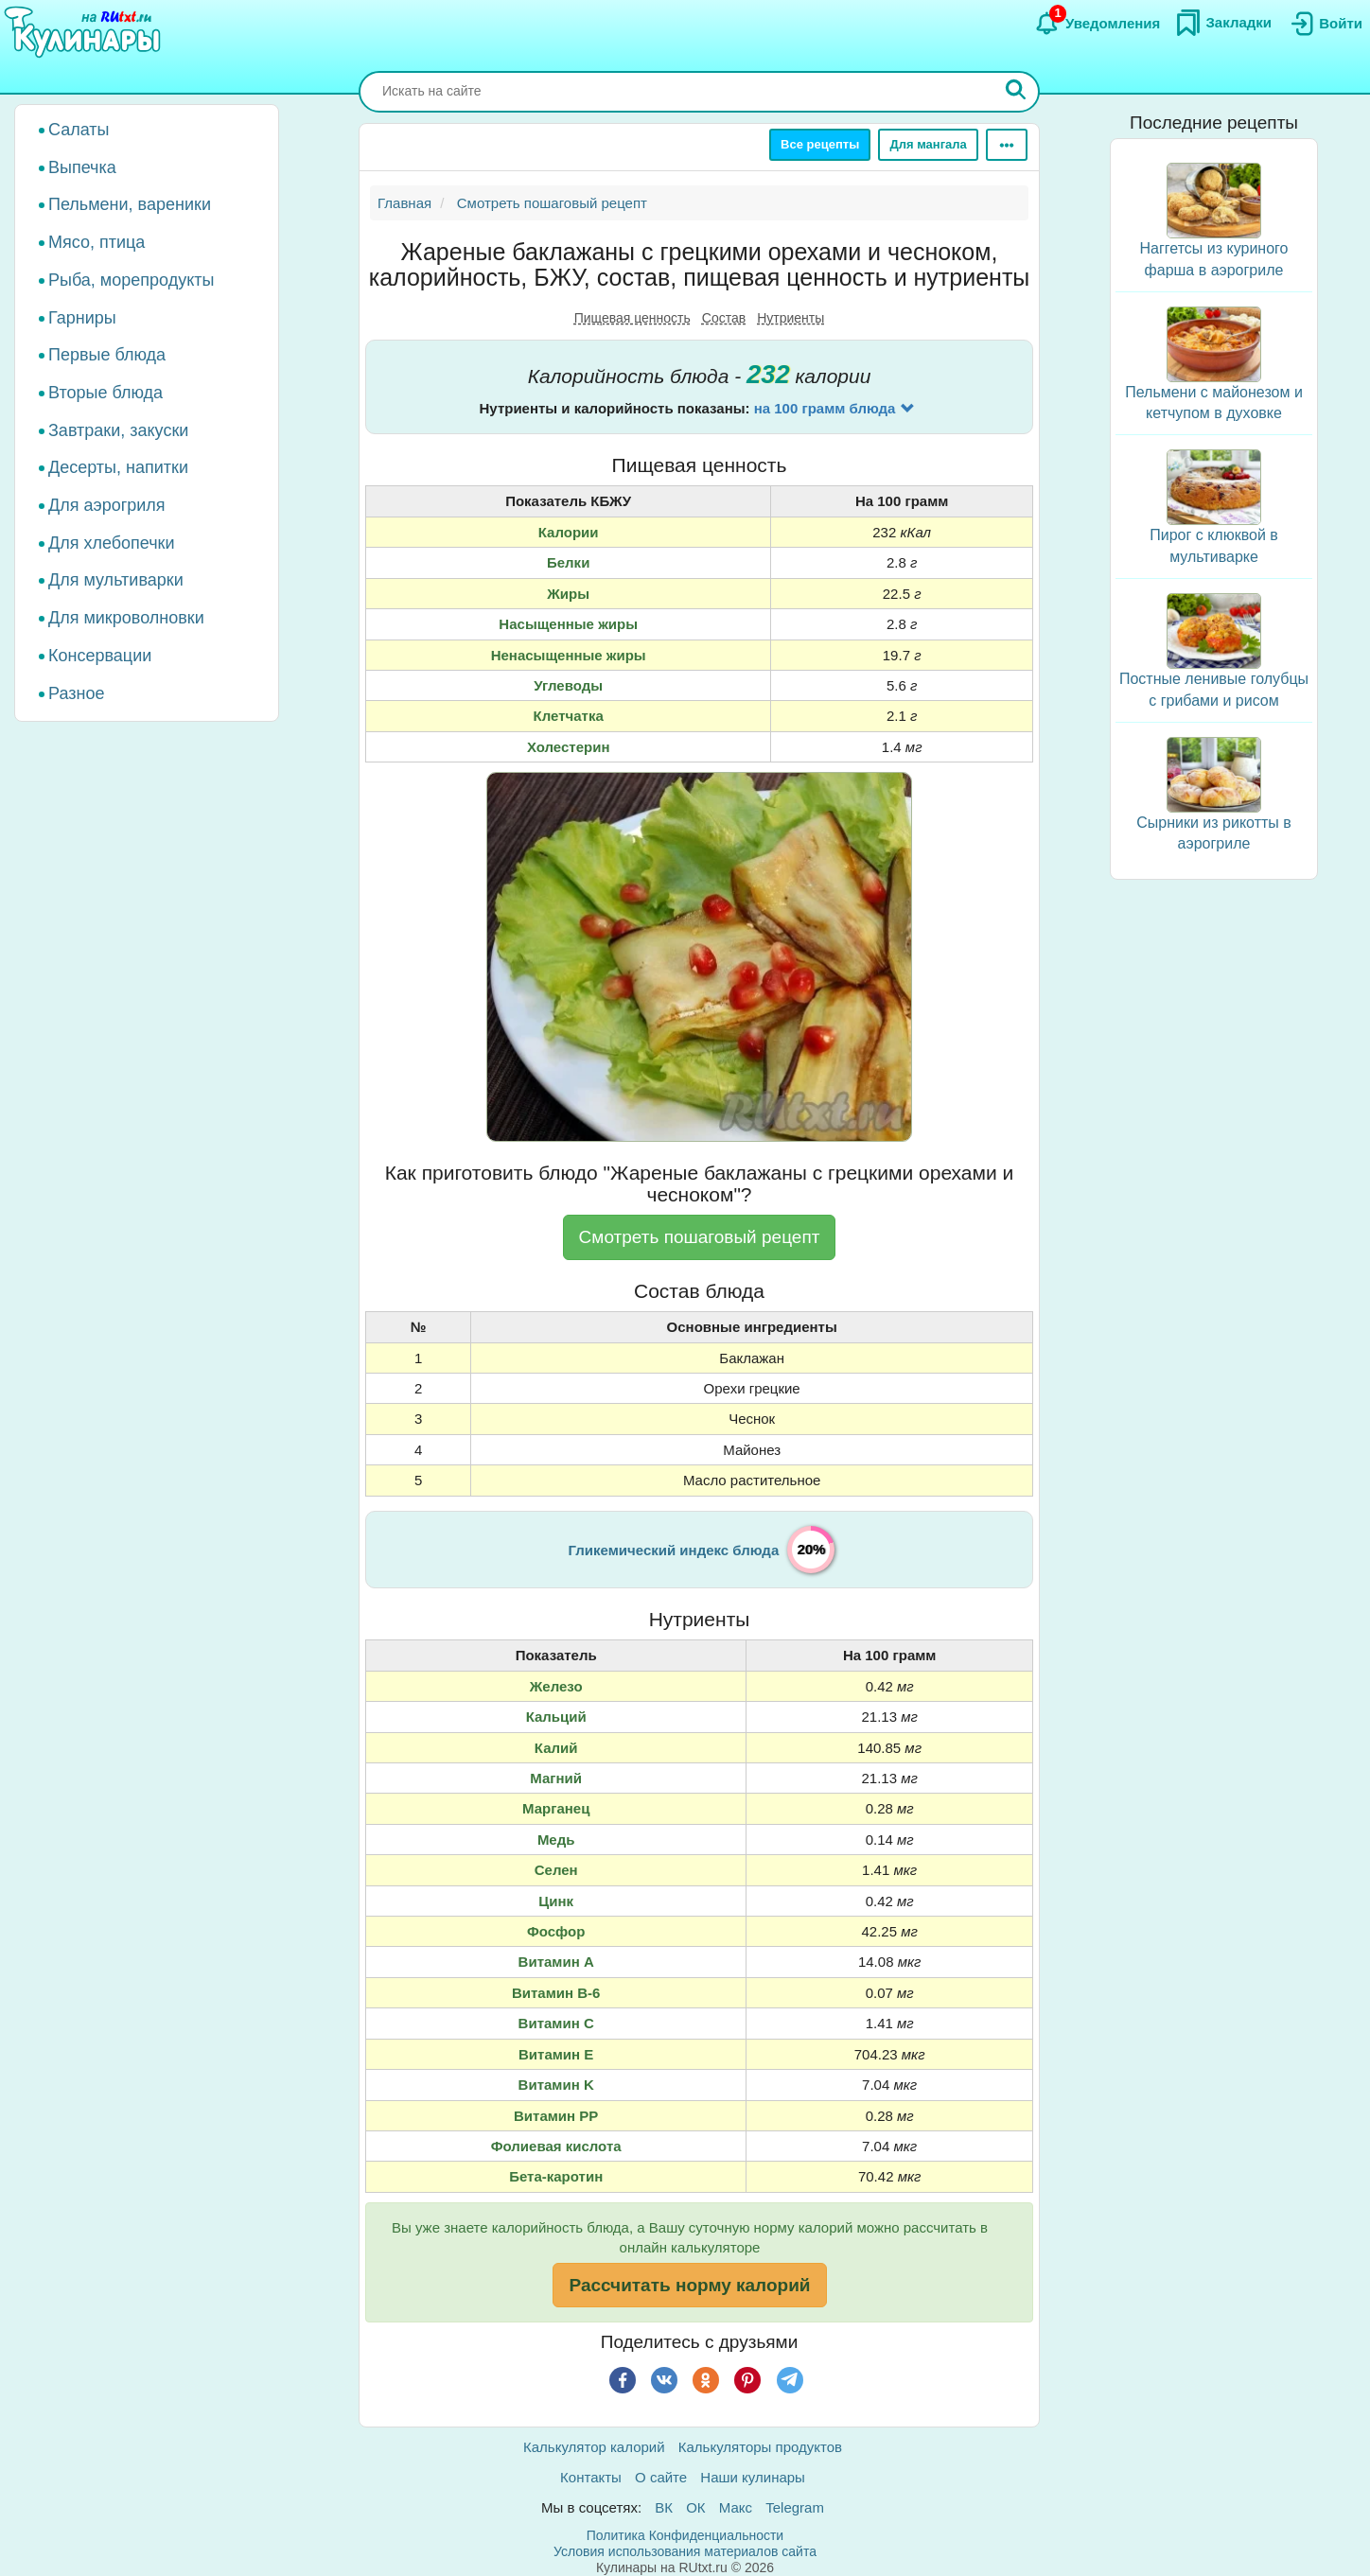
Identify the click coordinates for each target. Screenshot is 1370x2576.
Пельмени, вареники (129, 204)
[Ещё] (1007, 145)
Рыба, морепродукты (131, 280)
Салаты (79, 129)
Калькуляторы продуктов (760, 2447)
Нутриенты (790, 317)
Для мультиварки (116, 579)
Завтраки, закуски (118, 430)
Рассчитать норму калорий (689, 2285)
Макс (735, 2507)
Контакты (591, 2477)
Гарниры (82, 317)
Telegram (794, 2507)
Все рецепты (820, 144)
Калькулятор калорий (594, 2447)
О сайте (661, 2477)
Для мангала (927, 144)
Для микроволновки (126, 617)
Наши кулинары (752, 2477)
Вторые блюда (105, 392)
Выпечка (82, 167)
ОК (695, 2507)
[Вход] (1324, 24)
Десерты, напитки (118, 467)
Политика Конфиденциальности (685, 2535)
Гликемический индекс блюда (674, 1550)
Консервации (99, 655)
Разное (76, 693)
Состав (724, 317)
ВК (664, 2507)
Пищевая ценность (632, 317)
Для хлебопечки (111, 543)
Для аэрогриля (107, 505)
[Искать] (1016, 92)
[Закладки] (1223, 23)
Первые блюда (107, 354)
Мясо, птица (96, 242)
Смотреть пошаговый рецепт (699, 1237)
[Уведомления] (1097, 24)
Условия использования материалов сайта (685, 2551)
